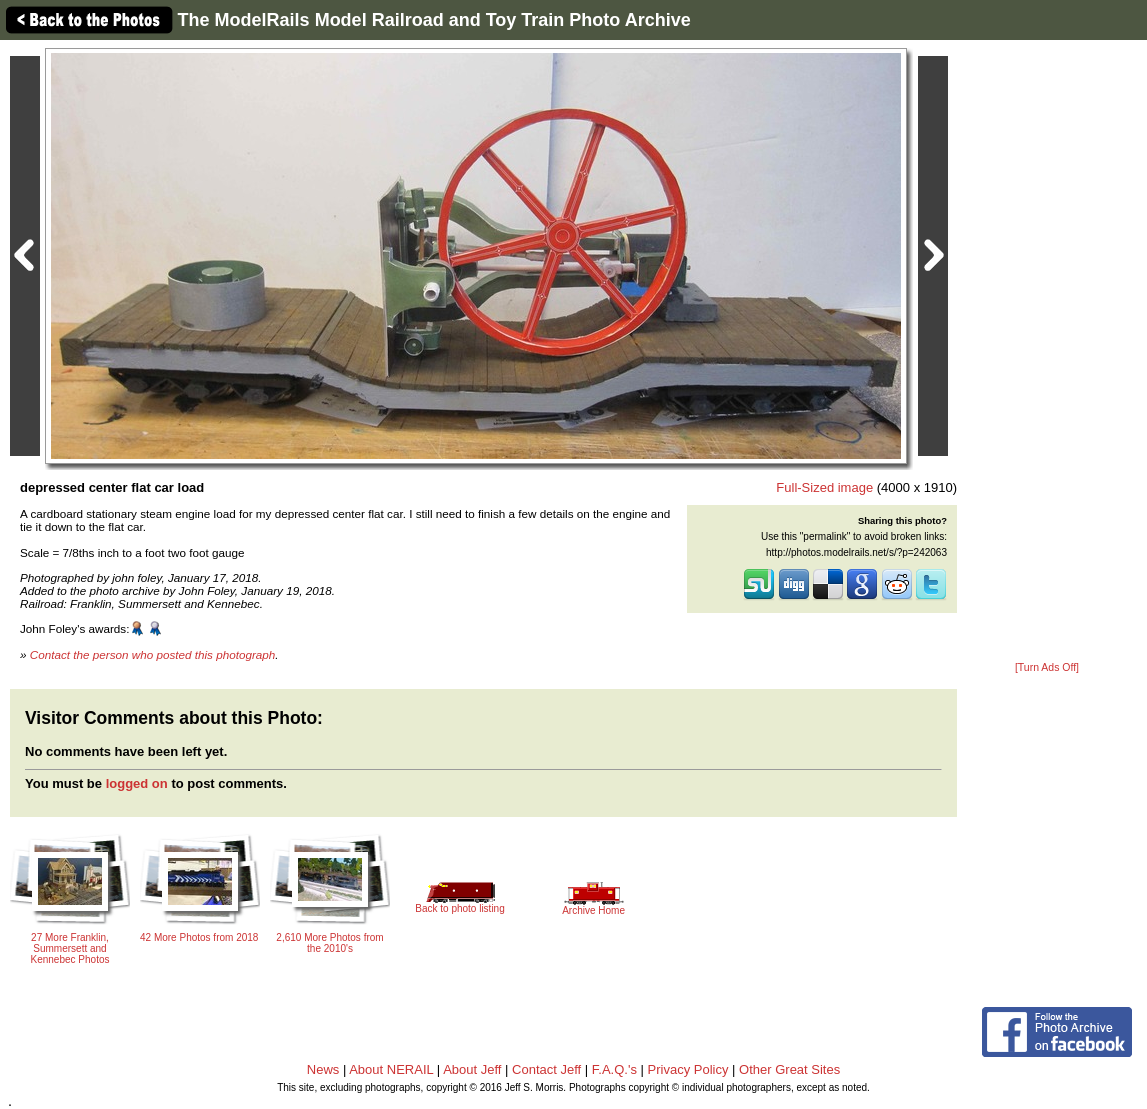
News (323, 1069)
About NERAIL (391, 1069)
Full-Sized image (824, 487)
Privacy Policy (688, 1069)
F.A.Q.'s (614, 1069)
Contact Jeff (546, 1069)
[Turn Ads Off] (1047, 667)
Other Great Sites (789, 1069)
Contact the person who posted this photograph (153, 654)
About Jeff (472, 1069)
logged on (137, 783)
